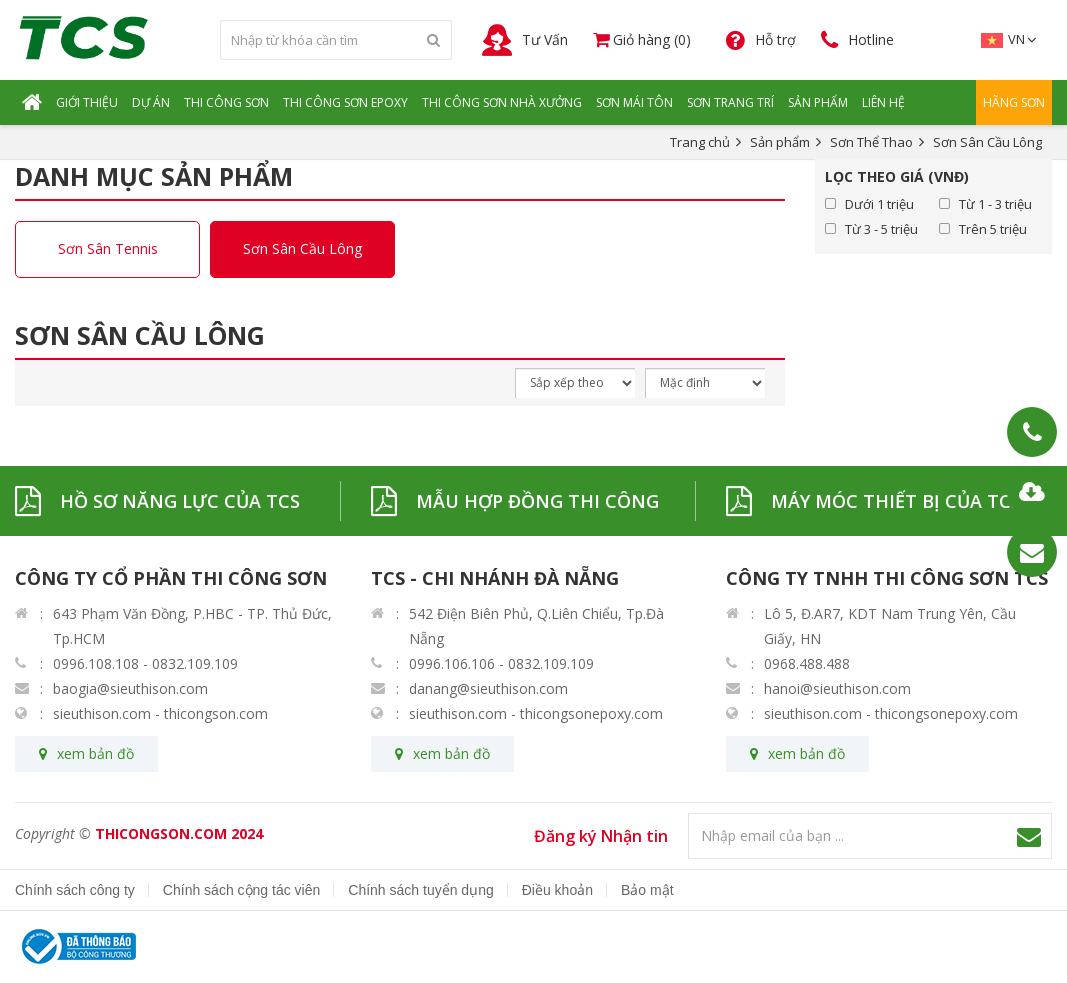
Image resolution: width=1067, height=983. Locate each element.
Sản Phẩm (818, 102)
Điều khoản (557, 890)
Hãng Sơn (1014, 102)
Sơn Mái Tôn (634, 102)
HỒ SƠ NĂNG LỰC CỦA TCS (180, 501)
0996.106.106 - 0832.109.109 (501, 663)
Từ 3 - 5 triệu (881, 229)
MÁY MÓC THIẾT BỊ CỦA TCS (896, 501)
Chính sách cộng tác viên (241, 890)
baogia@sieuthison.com (130, 688)
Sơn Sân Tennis (108, 249)
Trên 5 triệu (993, 229)
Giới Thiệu (87, 102)
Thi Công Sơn (226, 102)
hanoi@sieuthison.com (837, 688)
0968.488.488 (807, 663)
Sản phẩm (780, 142)
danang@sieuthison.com (488, 688)
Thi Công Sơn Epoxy (345, 102)
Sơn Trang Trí (730, 102)
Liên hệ (883, 102)
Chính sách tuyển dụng (420, 890)
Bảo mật (647, 890)
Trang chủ (700, 142)
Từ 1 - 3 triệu (995, 204)
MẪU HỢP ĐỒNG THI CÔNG (537, 501)
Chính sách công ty (75, 890)
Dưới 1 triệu (879, 204)
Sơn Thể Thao (871, 142)
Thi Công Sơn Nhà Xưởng (502, 102)
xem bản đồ (95, 753)
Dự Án (151, 102)
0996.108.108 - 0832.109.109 (145, 663)
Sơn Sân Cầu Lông (302, 249)
